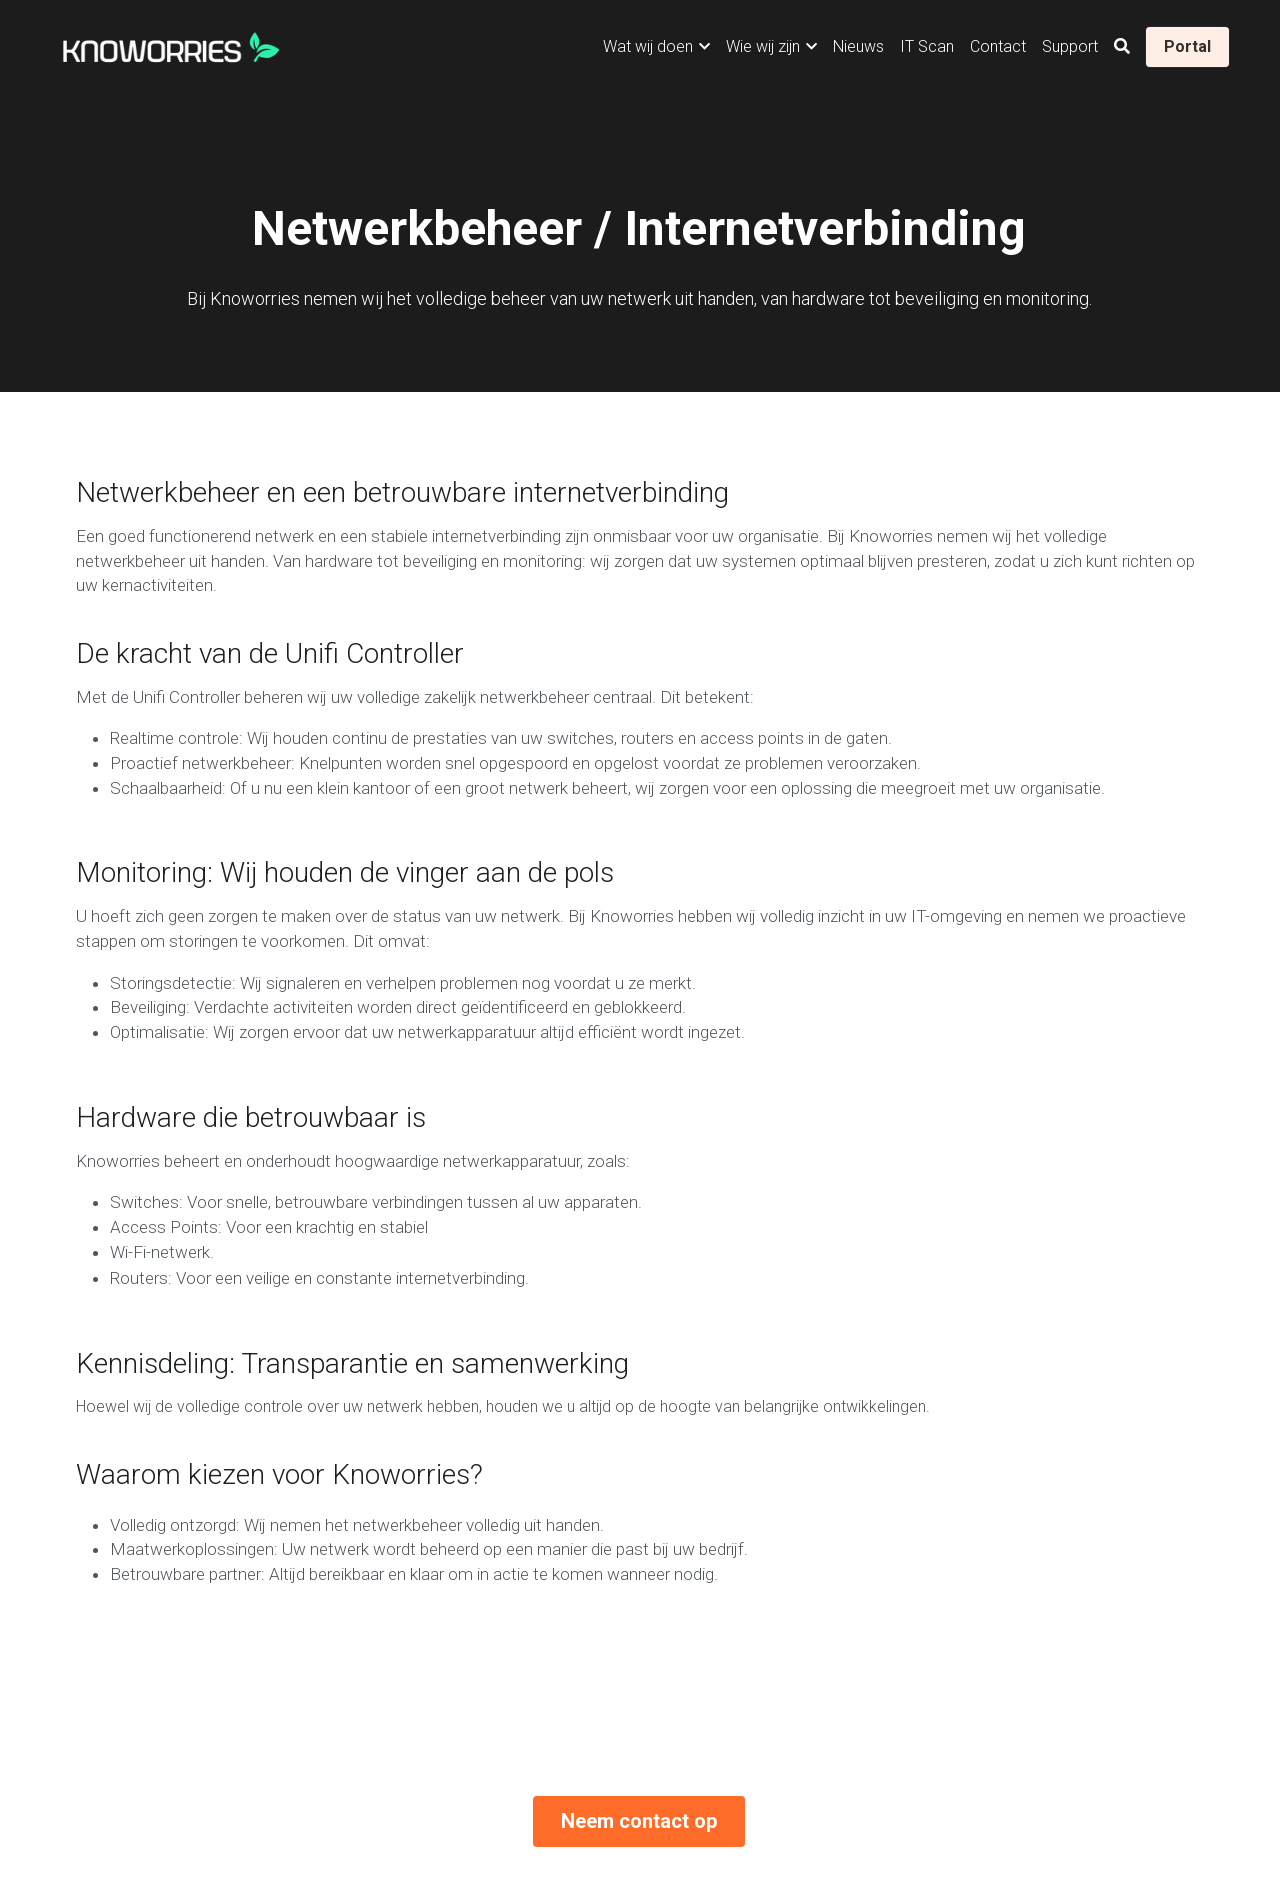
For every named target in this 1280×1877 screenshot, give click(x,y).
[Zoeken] (1122, 46)
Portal (1187, 46)
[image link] (171, 44)
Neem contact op (639, 1438)
